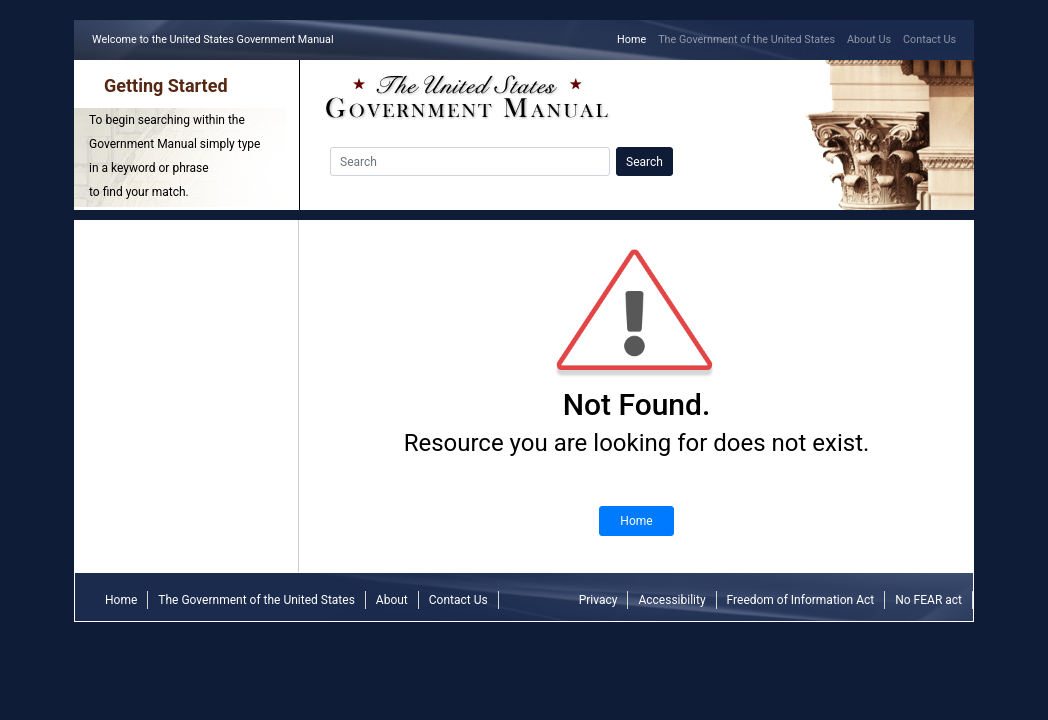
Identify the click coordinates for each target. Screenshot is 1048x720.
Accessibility (671, 600)
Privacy (598, 600)
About (392, 600)
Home (634, 38)
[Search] (470, 161)
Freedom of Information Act (801, 600)
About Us (869, 39)
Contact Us (929, 39)
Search (644, 162)
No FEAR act (928, 600)
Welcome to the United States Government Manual (216, 38)
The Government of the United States (746, 39)
